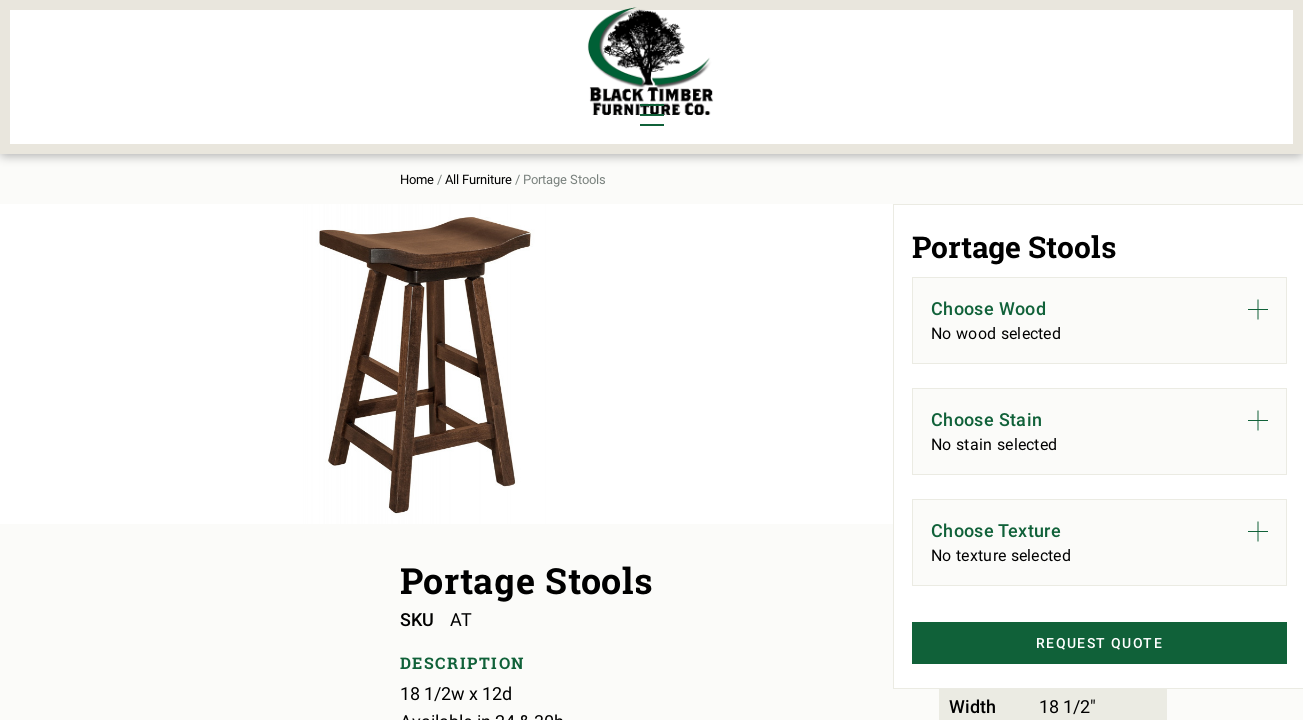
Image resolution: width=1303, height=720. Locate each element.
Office (270, 86)
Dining (175, 52)
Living (174, 86)
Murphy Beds (408, 52)
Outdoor (390, 86)
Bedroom (281, 52)
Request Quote (1069, 639)
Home (165, 161)
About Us (993, 66)
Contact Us (1109, 66)
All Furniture (864, 66)
